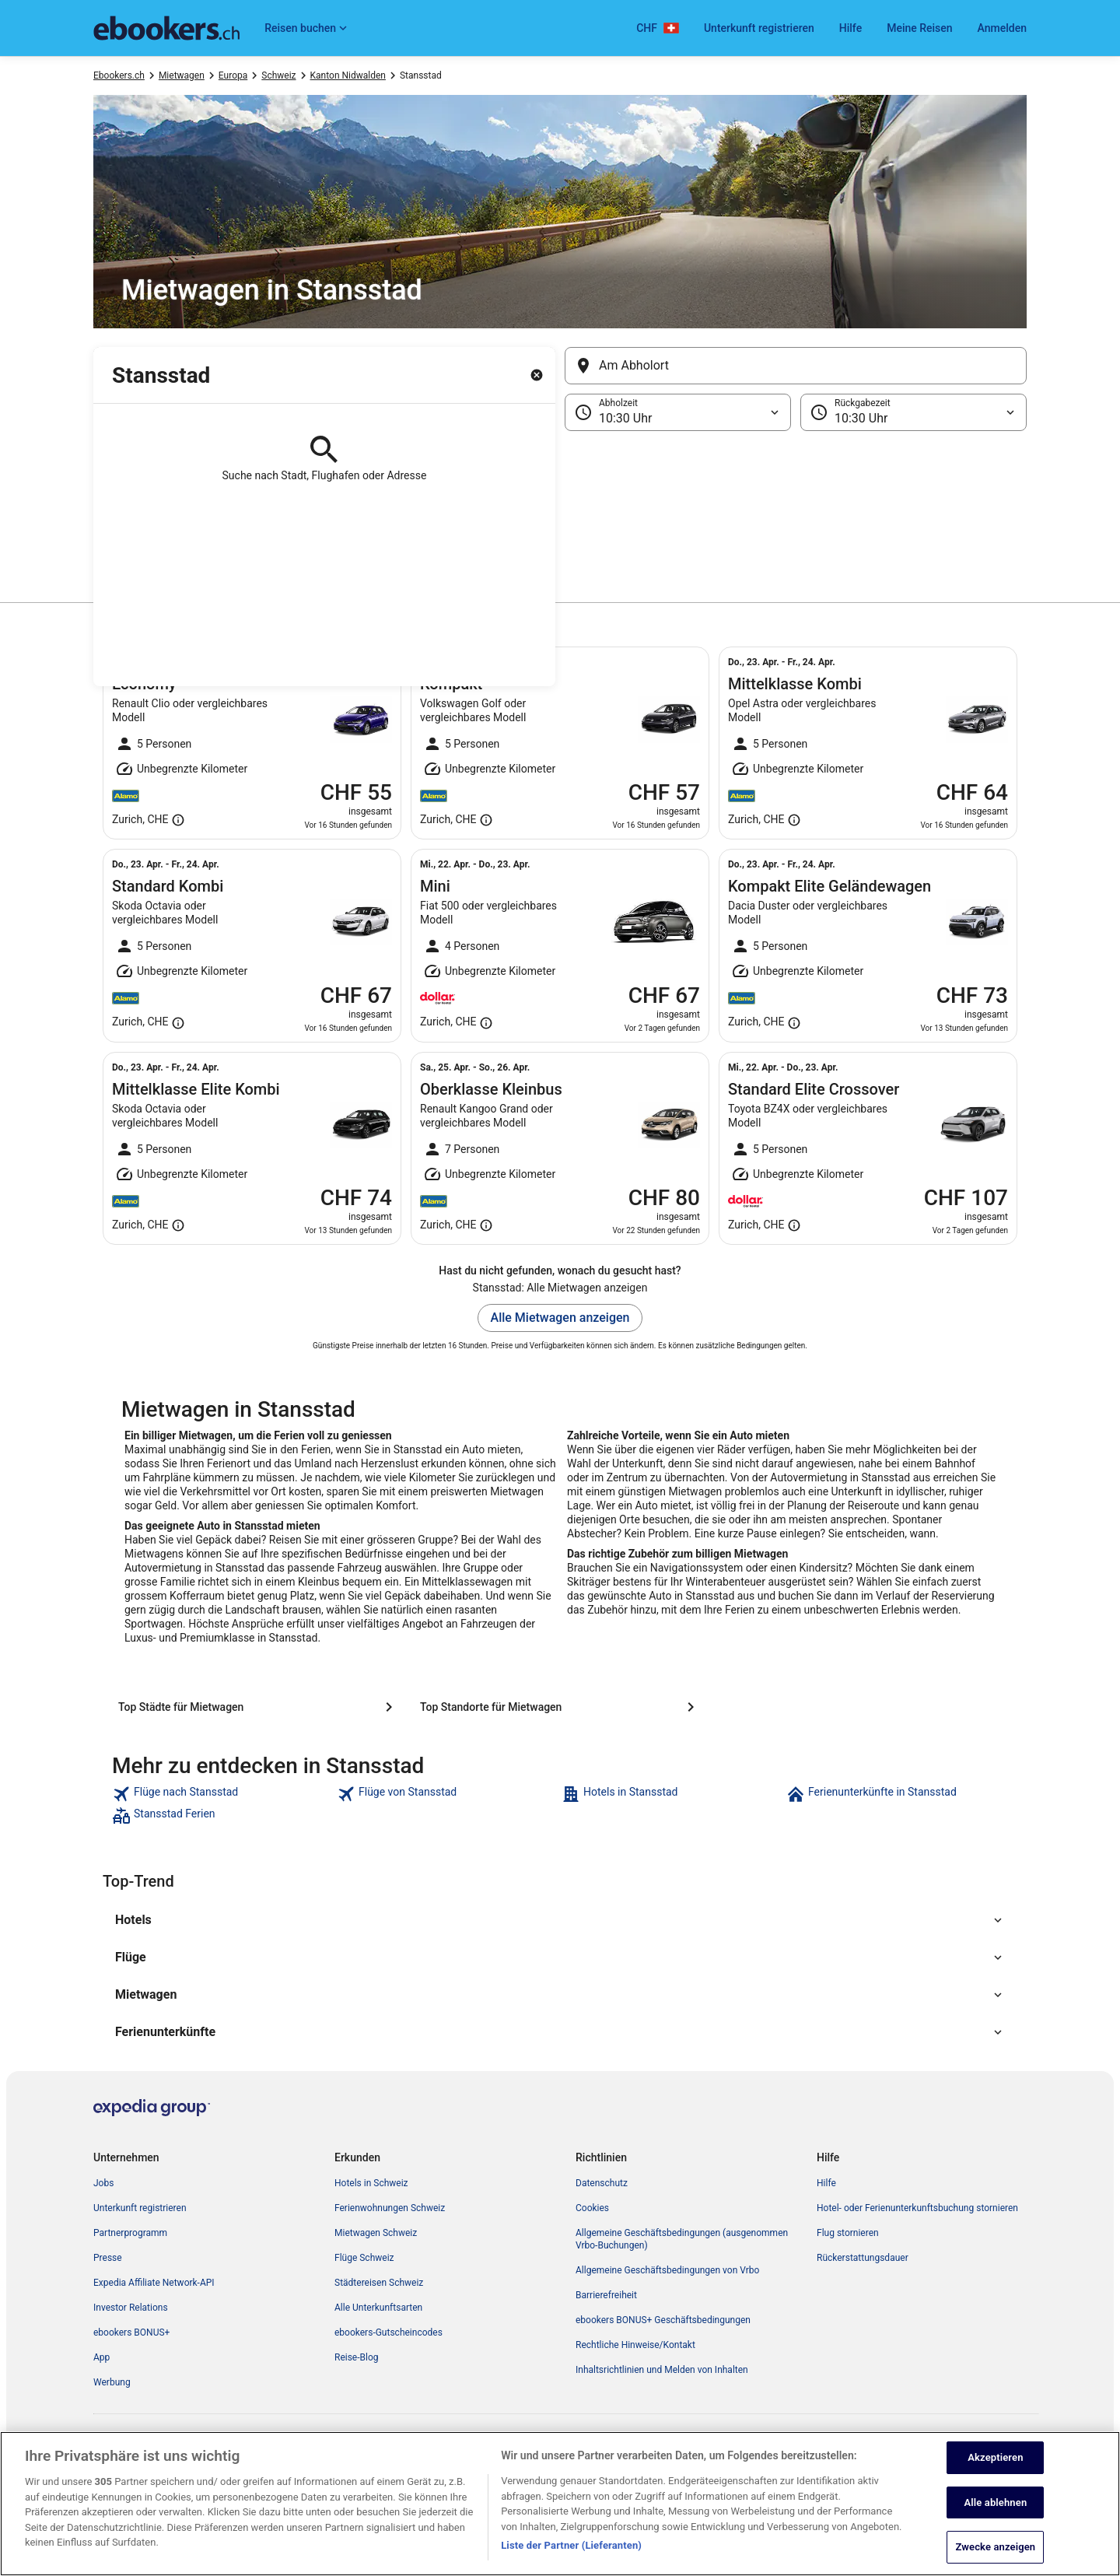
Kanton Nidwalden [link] (348, 75)
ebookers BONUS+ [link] (131, 2332)
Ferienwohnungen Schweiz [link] (389, 2208)
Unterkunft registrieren (759, 28)
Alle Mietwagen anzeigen (560, 1317)
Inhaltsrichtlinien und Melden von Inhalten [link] (662, 2369)
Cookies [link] (592, 2208)
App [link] (101, 2357)
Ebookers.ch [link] (119, 75)
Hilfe (850, 28)
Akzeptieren (995, 2466)
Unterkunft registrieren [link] (140, 2208)
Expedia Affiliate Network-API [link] (154, 2282)
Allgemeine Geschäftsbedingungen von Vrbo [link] (667, 2270)
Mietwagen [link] (182, 75)
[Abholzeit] (678, 412)
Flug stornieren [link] (848, 2232)
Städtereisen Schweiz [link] (378, 2282)
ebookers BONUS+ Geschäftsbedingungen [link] (663, 2320)
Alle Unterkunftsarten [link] (378, 2307)
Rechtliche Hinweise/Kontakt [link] (635, 2344)
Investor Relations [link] (130, 2307)
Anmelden (1002, 28)
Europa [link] (233, 75)
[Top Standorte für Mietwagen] (560, 1707)
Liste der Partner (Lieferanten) (571, 2554)
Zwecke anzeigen (996, 2555)
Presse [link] (107, 2257)
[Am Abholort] (796, 365)
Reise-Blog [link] (356, 2357)
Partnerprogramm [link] (130, 2232)
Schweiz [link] (278, 75)
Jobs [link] (103, 2183)
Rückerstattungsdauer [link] (862, 2257)
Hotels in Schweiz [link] (371, 2183)
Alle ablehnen (995, 2510)
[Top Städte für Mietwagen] (258, 1707)
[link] (223, 1794)
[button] (560, 508)
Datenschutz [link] (602, 2183)
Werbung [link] (112, 2382)
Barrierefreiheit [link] (606, 2295)
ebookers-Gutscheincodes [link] (388, 2332)
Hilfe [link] (826, 2183)
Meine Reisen (919, 28)
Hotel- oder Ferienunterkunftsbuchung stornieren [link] (917, 2208)
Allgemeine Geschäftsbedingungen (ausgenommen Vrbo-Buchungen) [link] (682, 2239)
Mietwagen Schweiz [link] (375, 2232)
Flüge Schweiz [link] (364, 2257)
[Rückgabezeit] (913, 412)
